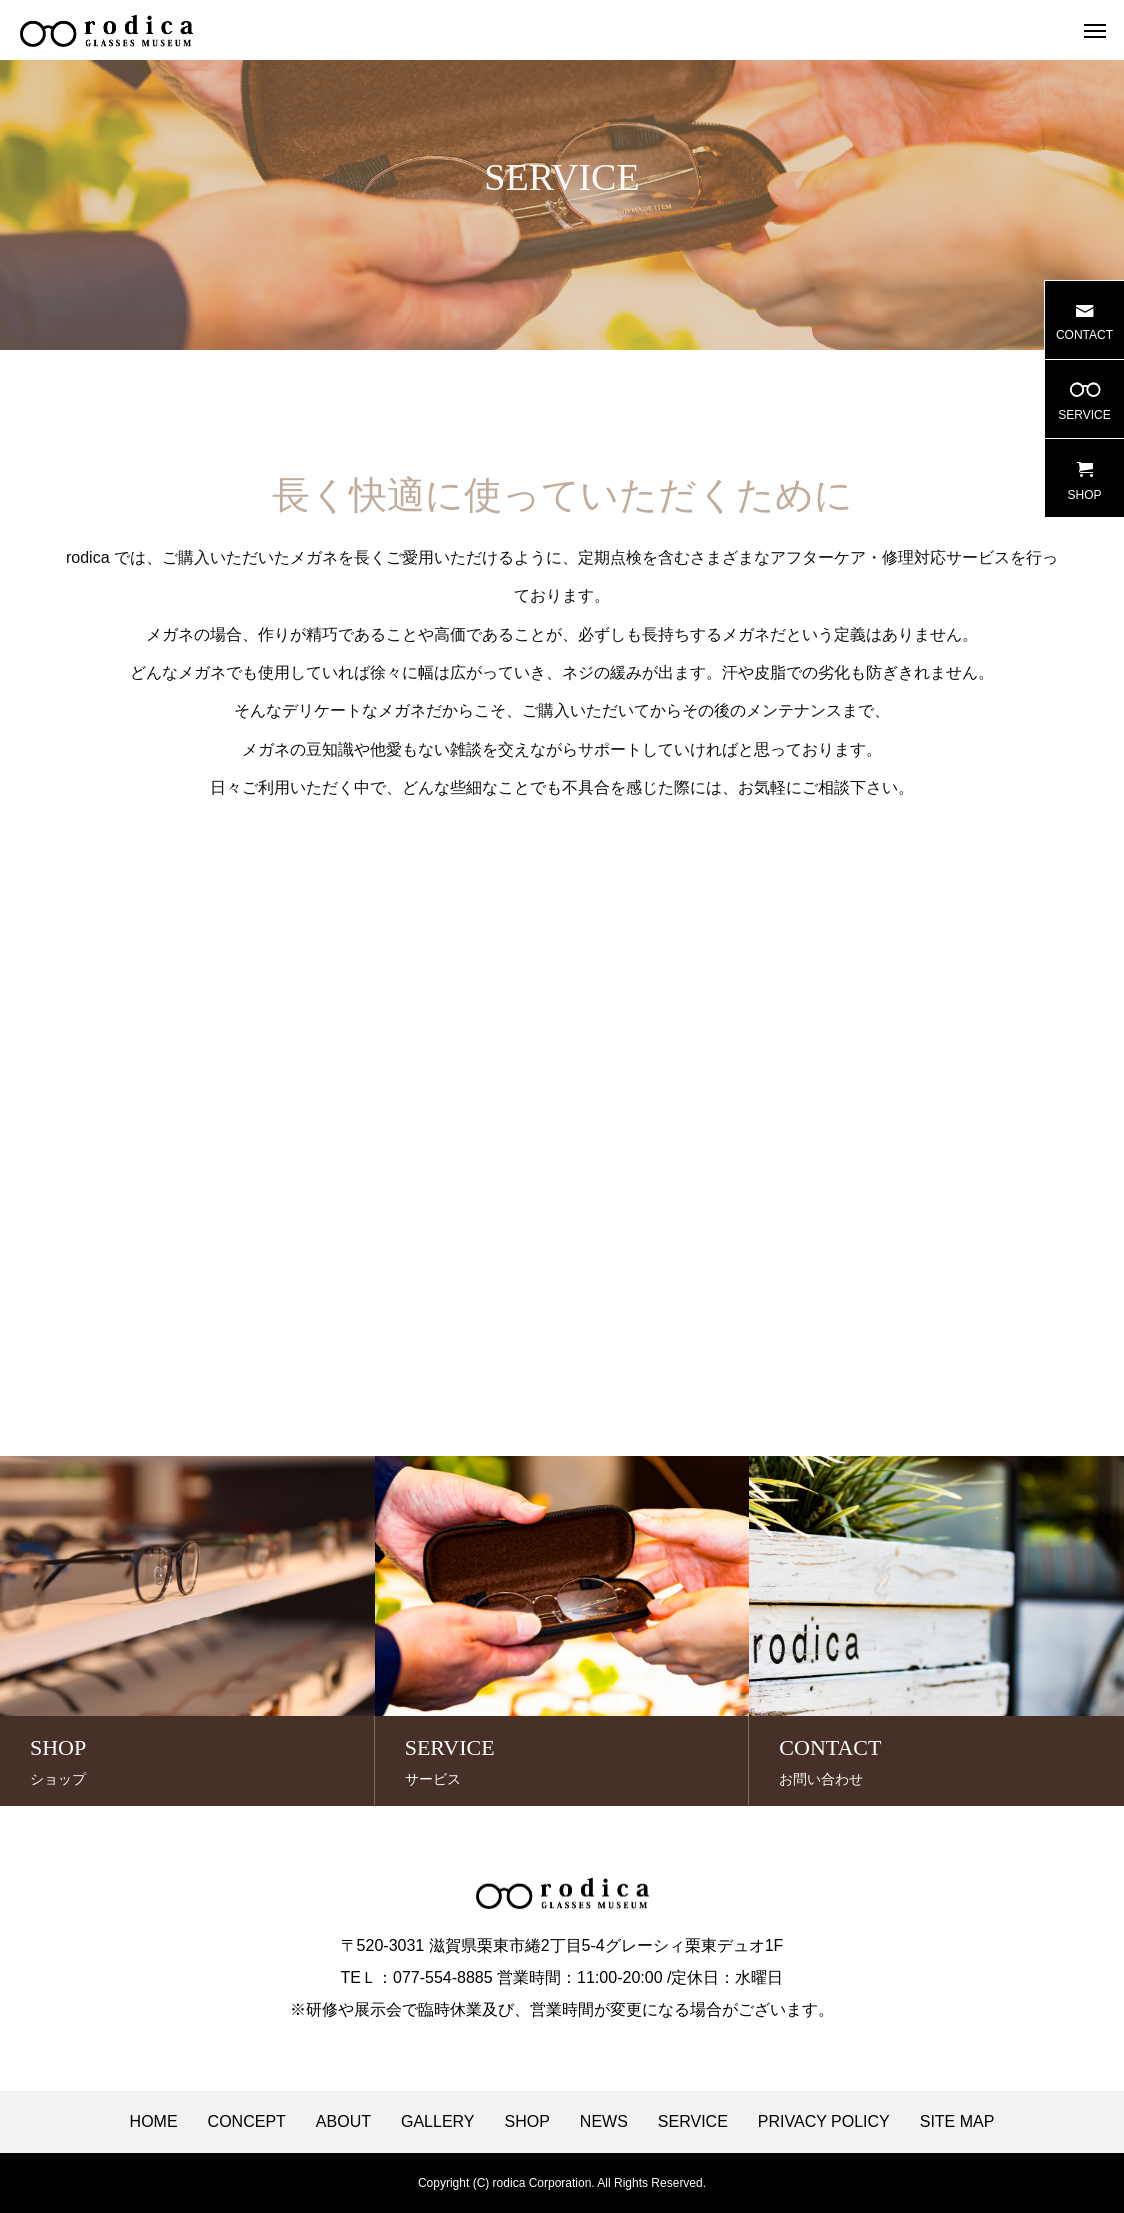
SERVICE (693, 2122)
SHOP (527, 2122)
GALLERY (438, 2122)
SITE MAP (957, 2122)
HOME (154, 2122)
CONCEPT (247, 2122)
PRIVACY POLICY (824, 2122)
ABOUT (343, 2122)
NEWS (604, 2122)
